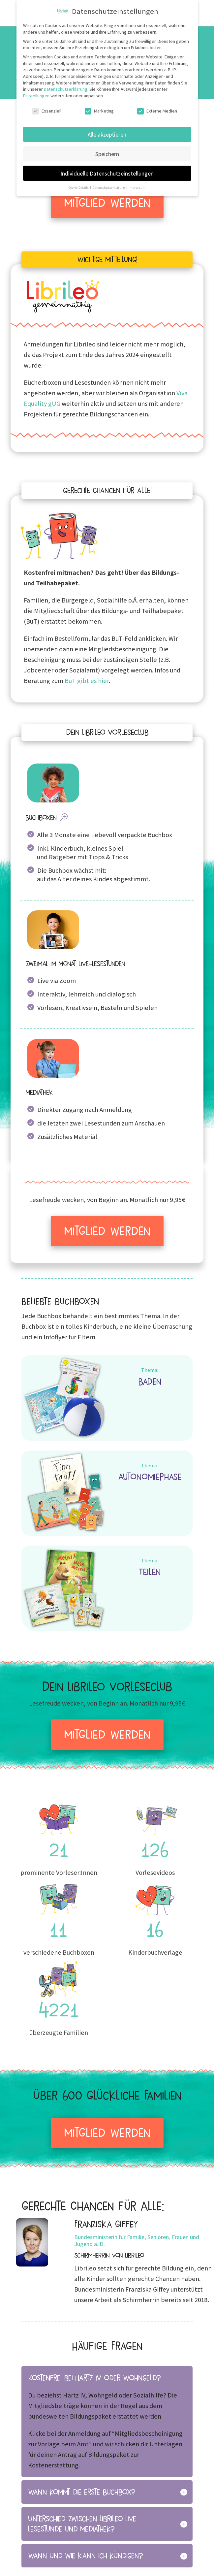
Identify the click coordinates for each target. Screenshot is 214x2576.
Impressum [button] (137, 187)
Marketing (99, 111)
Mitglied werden (107, 203)
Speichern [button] (107, 154)
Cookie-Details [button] (79, 187)
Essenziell (46, 111)
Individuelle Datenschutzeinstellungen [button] (107, 173)
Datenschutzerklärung (65, 89)
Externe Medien (157, 111)
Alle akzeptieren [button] (107, 134)
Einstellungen (36, 96)
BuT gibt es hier (87, 680)
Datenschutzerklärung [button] (109, 187)
